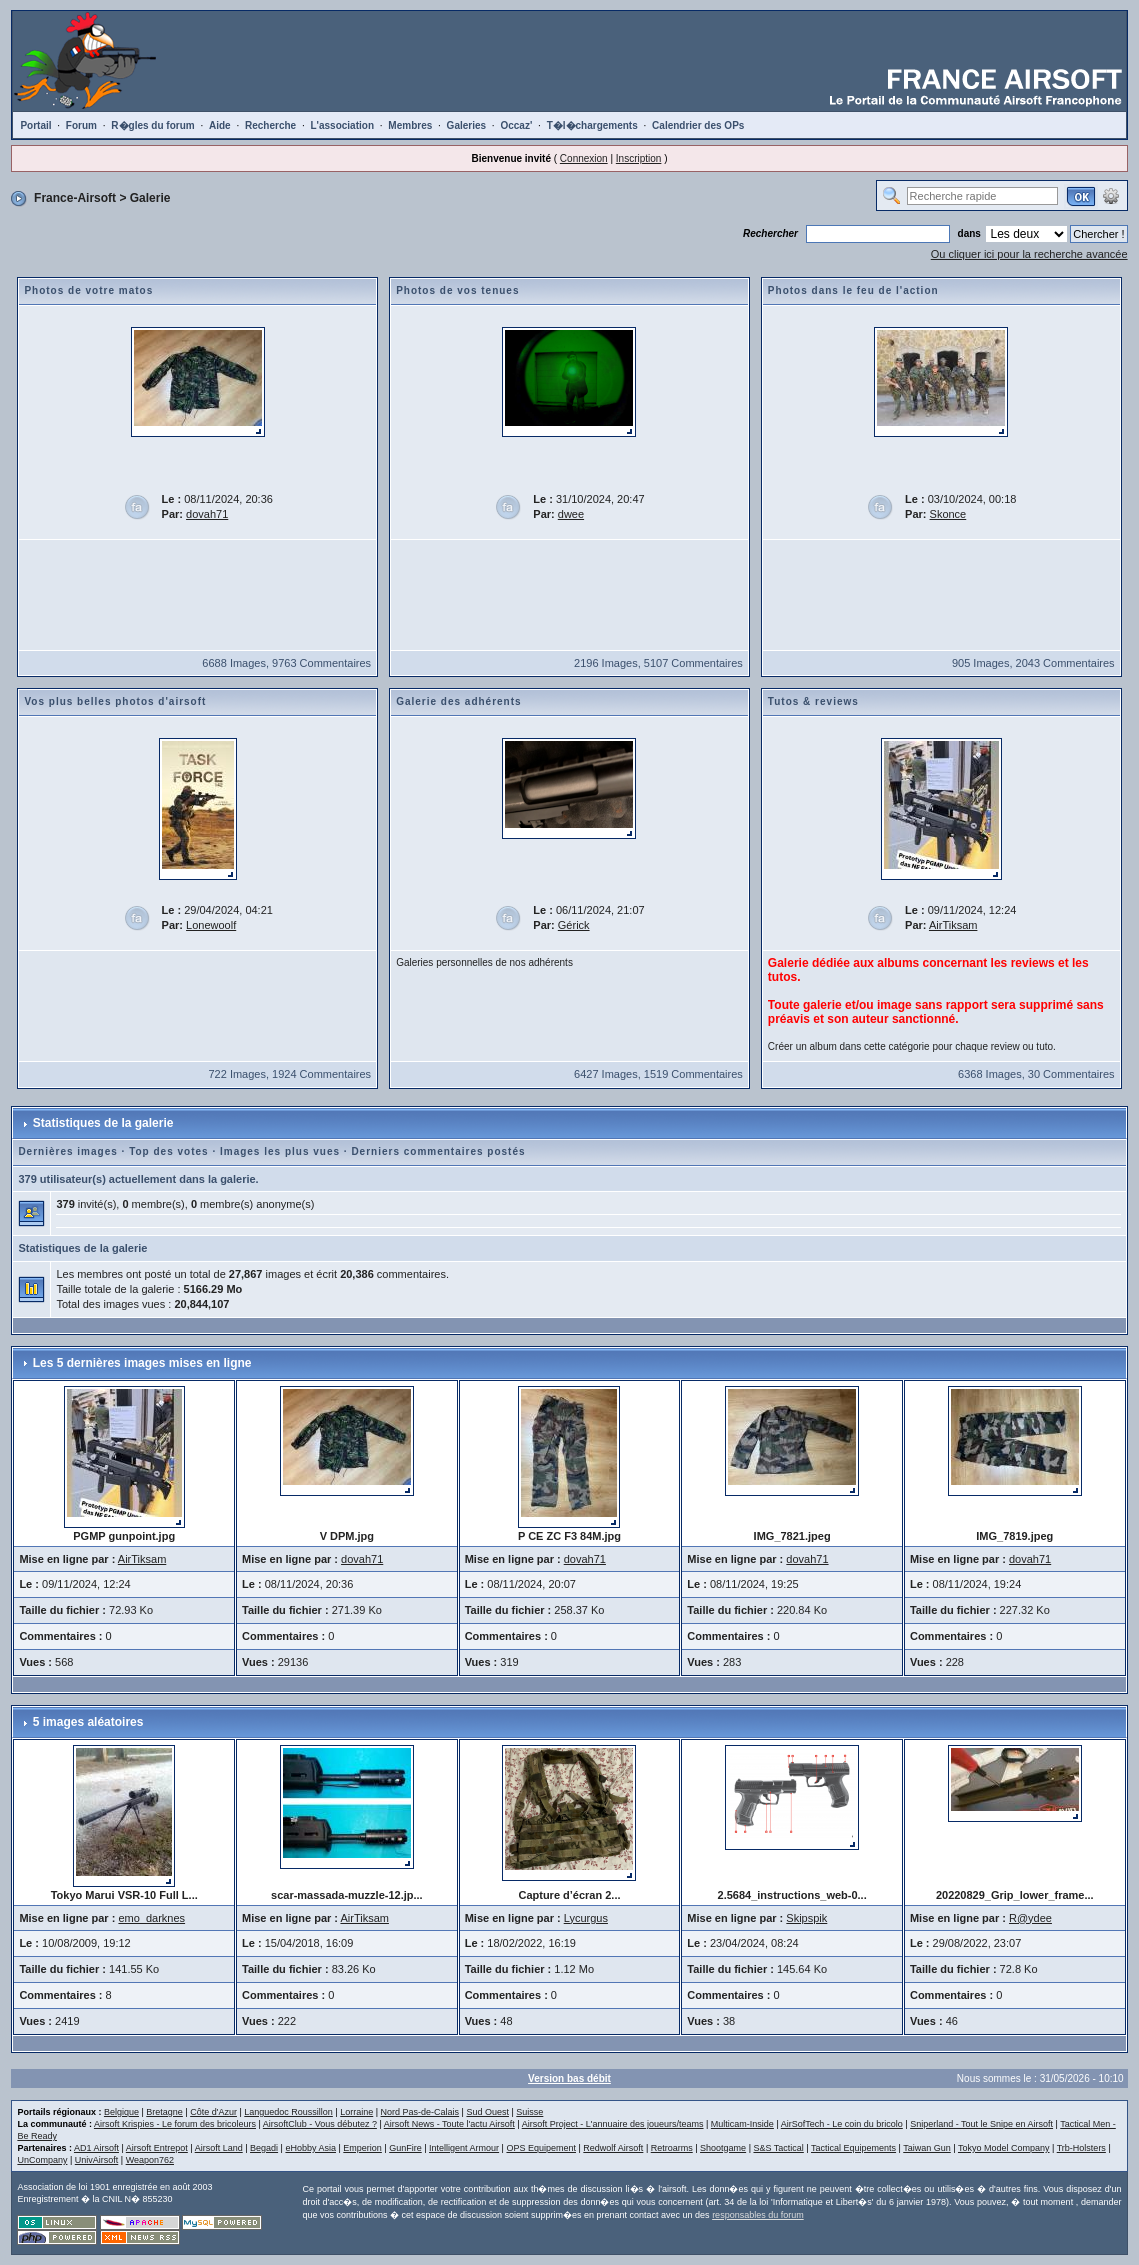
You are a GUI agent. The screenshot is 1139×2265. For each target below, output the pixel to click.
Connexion (584, 158)
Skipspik (806, 1918)
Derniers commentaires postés (438, 1151)
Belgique (121, 2112)
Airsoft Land (219, 2148)
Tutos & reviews (813, 701)
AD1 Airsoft (96, 2148)
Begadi (264, 2148)
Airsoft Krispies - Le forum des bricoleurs (175, 2124)
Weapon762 (150, 2160)
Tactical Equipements (853, 2148)
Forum (81, 125)
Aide (220, 125)
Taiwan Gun (927, 2148)
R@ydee (1030, 1918)
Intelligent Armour (464, 2148)
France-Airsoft (75, 198)
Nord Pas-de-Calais (420, 2112)
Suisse (529, 2112)
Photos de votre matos (88, 290)
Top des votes (169, 1151)
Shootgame (723, 2148)
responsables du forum (758, 2215)
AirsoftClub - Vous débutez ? (320, 2124)
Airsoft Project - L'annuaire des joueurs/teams (613, 2124)
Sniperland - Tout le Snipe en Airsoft (981, 2124)
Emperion (362, 2148)
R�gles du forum (152, 125)
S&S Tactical (778, 2148)
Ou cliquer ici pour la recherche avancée (1029, 254)
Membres (410, 125)
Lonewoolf (211, 925)
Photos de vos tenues (457, 290)
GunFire (405, 2148)
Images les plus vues (280, 1151)
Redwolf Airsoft (613, 2148)
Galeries (466, 125)
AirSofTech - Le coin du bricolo (842, 2124)
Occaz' (516, 125)
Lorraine (356, 2112)
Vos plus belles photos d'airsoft (115, 701)
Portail (35, 125)
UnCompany (42, 2160)
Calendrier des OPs (698, 125)
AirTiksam (953, 925)
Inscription (639, 158)
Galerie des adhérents (459, 701)
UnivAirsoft (97, 2160)
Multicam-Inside (742, 2124)
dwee (571, 514)
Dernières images (67, 1151)
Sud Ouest (487, 2112)
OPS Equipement (541, 2148)
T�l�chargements (592, 125)
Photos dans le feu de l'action (853, 290)
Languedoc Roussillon (288, 2112)
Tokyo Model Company (1004, 2148)
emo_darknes (151, 1918)
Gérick (574, 925)
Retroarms (672, 2148)
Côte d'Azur (213, 2112)
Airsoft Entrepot (157, 2148)
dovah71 (207, 514)
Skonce (948, 514)
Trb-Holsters (1081, 2148)
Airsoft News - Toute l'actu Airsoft (449, 2124)
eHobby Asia (310, 2148)
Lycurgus (586, 1918)
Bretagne (164, 2112)
